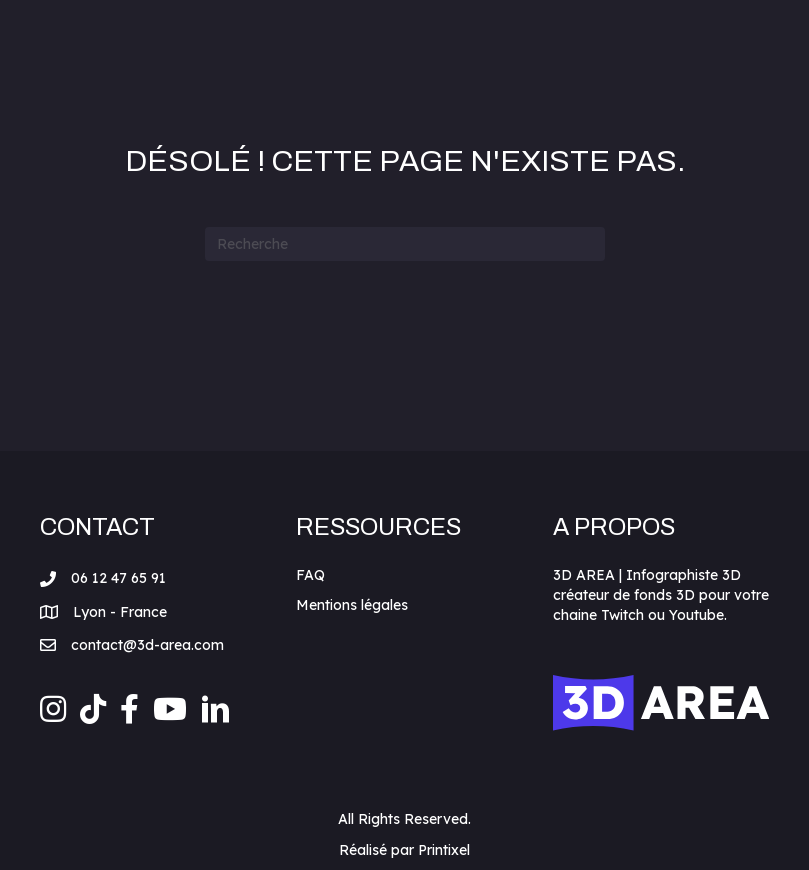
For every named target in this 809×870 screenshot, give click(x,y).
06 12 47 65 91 (118, 578)
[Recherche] (405, 244)
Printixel (444, 850)
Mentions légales (352, 605)
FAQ (310, 575)
